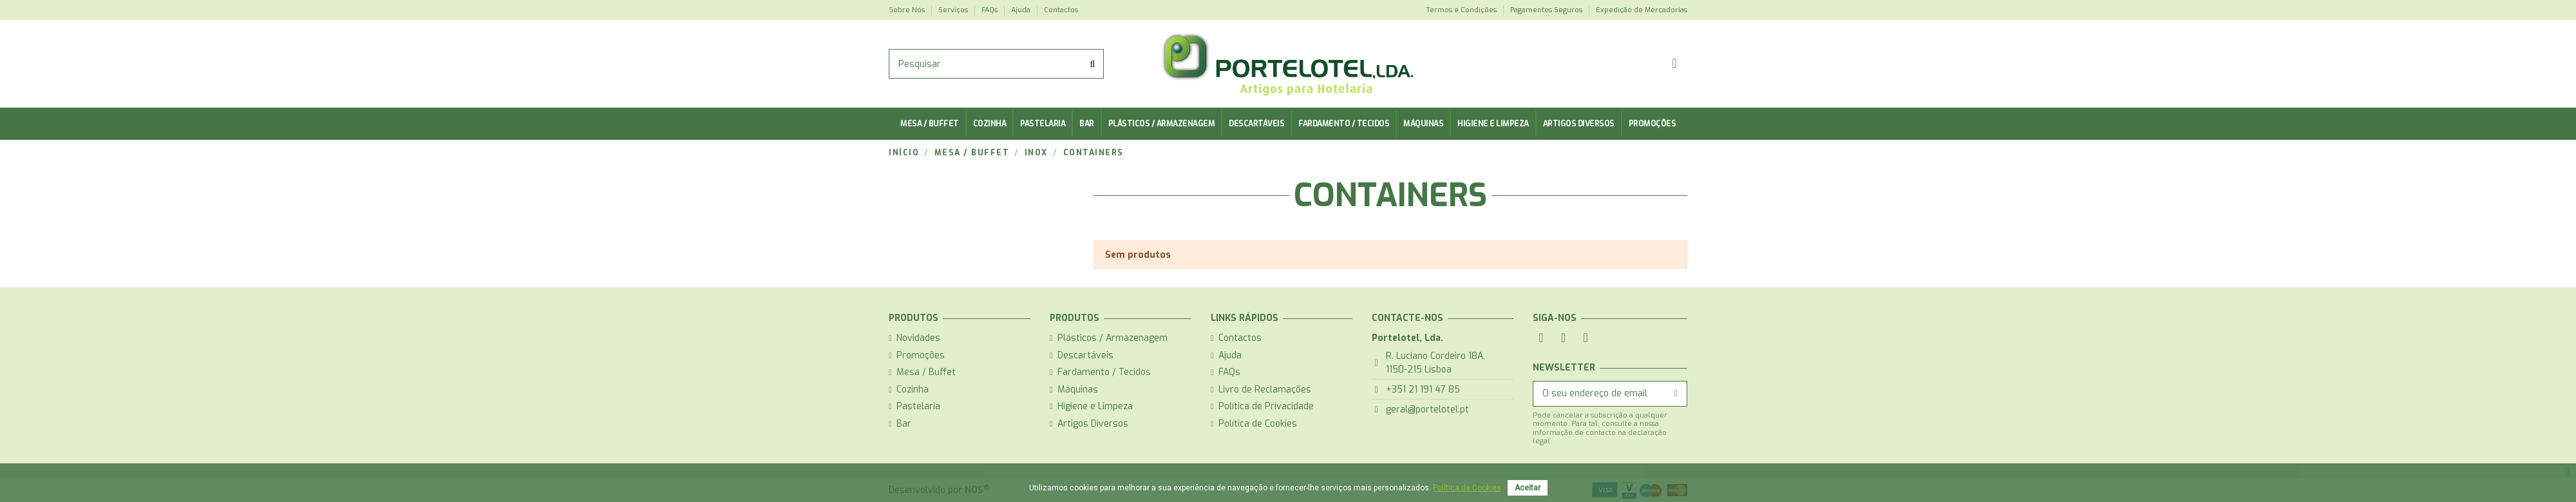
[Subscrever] (1676, 393)
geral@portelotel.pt (1427, 409)
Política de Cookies (1257, 424)
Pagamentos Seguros (1547, 10)
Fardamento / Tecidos (1104, 372)
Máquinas (1077, 389)
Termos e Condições (1462, 10)
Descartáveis (1085, 355)
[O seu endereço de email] (1599, 393)
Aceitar (1527, 487)
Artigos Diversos (1092, 424)
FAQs (990, 10)
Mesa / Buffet (926, 372)
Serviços (954, 10)
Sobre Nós (908, 10)
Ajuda (1021, 10)
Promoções (920, 355)
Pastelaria (918, 406)
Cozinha (912, 389)
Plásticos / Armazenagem (1112, 338)
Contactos (1061, 10)
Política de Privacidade (1266, 406)
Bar (903, 424)
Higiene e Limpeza (1095, 406)
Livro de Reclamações (1264, 389)
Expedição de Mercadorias (1641, 10)
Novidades (918, 338)
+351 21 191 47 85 (1423, 389)
